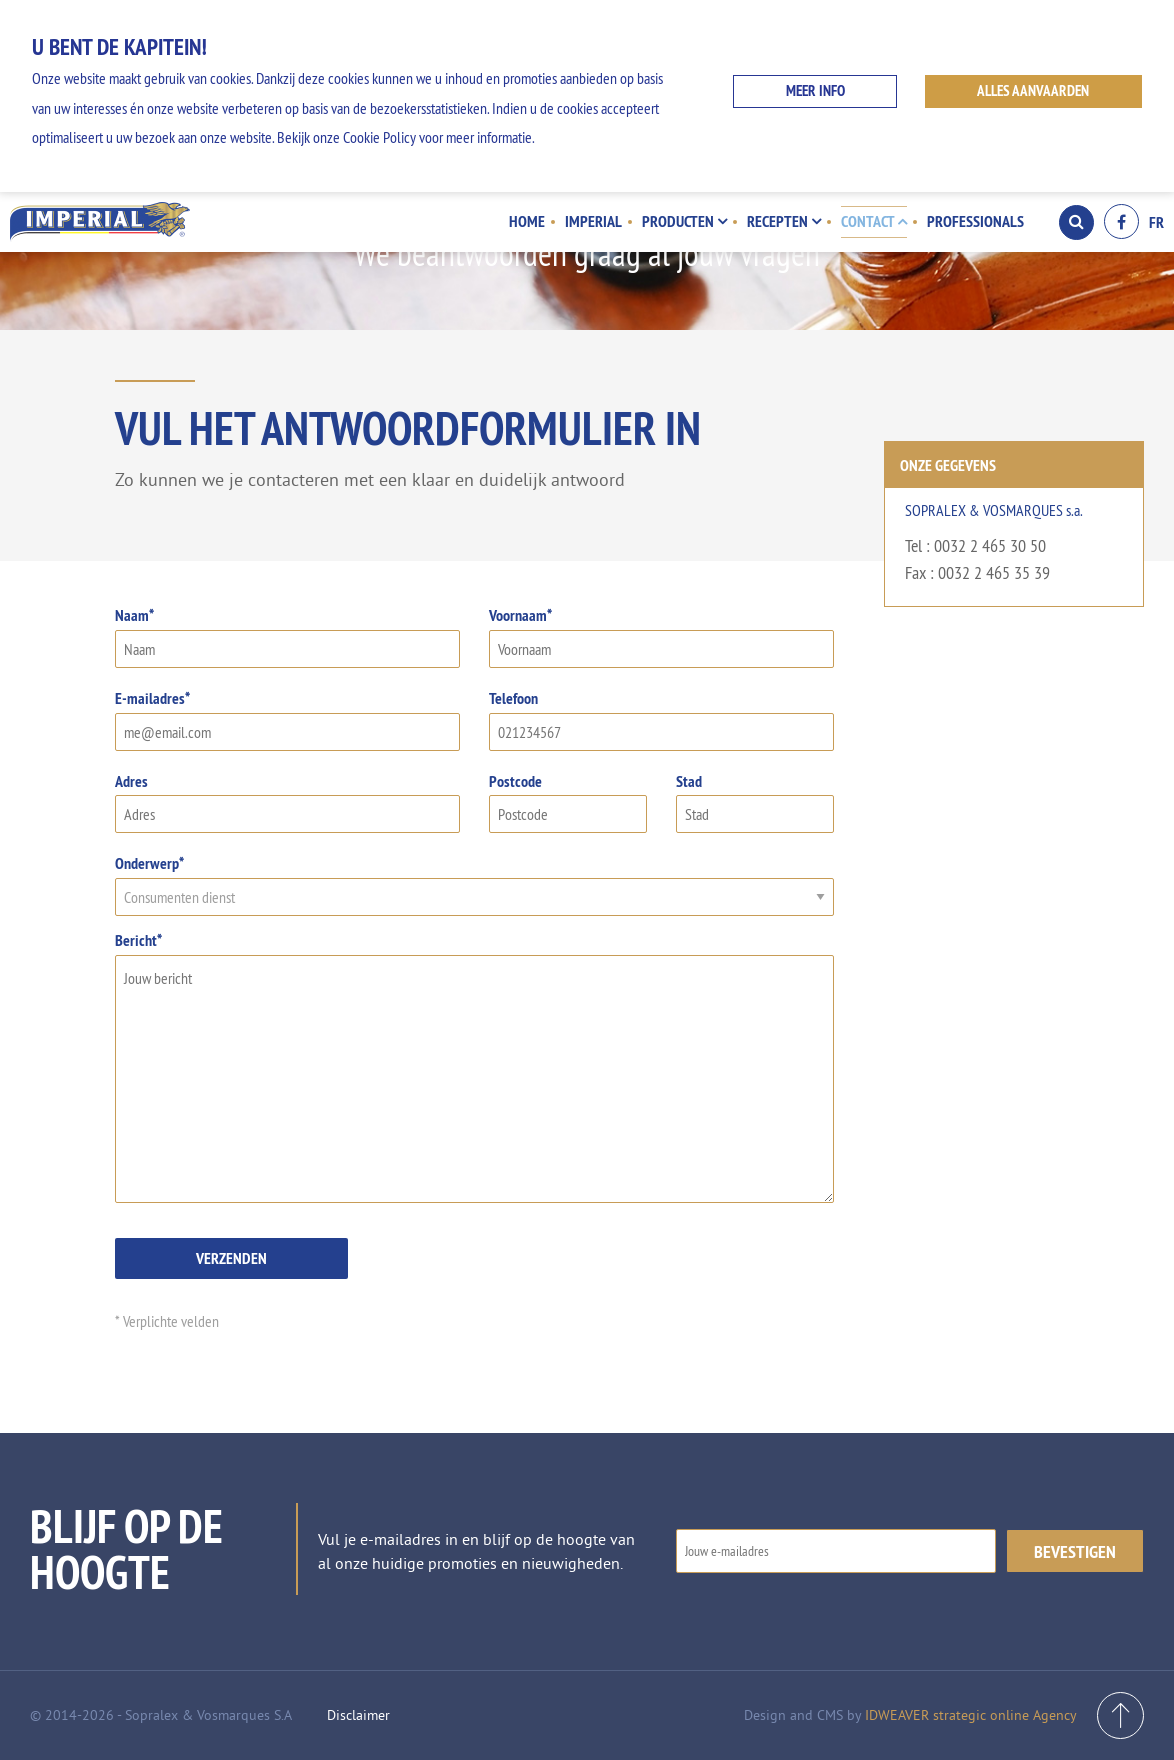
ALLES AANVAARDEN (1033, 90)
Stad (755, 802)
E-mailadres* (287, 719)
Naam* (287, 636)
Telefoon (661, 719)
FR (1156, 222)
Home (527, 221)
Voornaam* (661, 636)
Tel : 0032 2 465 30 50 (975, 545)
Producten (684, 221)
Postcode (568, 802)
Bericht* (474, 1066)
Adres (287, 802)
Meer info (815, 90)
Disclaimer (358, 1715)
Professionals (975, 221)
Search (1076, 222)
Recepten (784, 221)
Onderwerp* (474, 884)
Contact (874, 221)
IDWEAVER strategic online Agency (971, 1715)
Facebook (1121, 221)
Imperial (593, 221)
